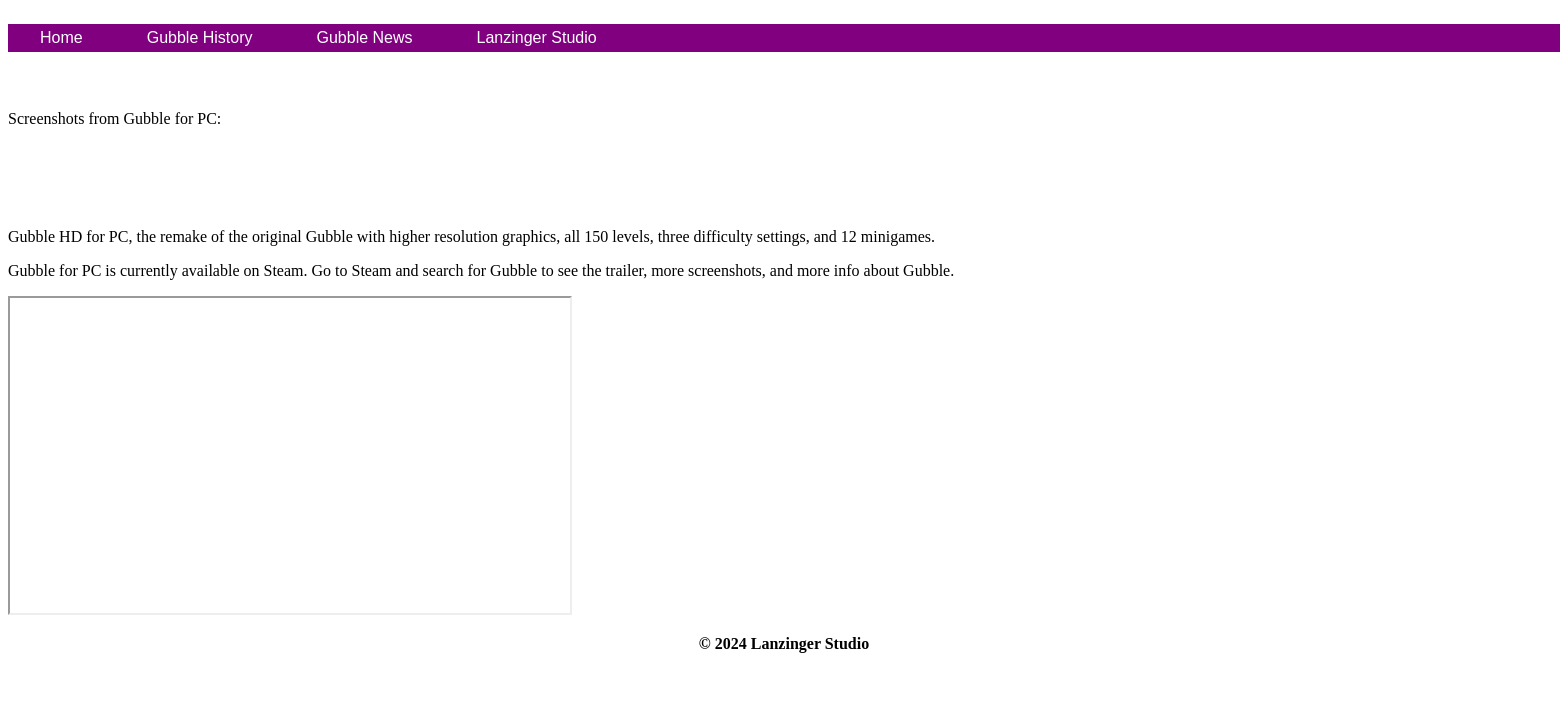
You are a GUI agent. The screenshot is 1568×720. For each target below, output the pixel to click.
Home (61, 37)
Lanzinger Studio (537, 37)
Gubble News (365, 37)
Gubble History (200, 37)
